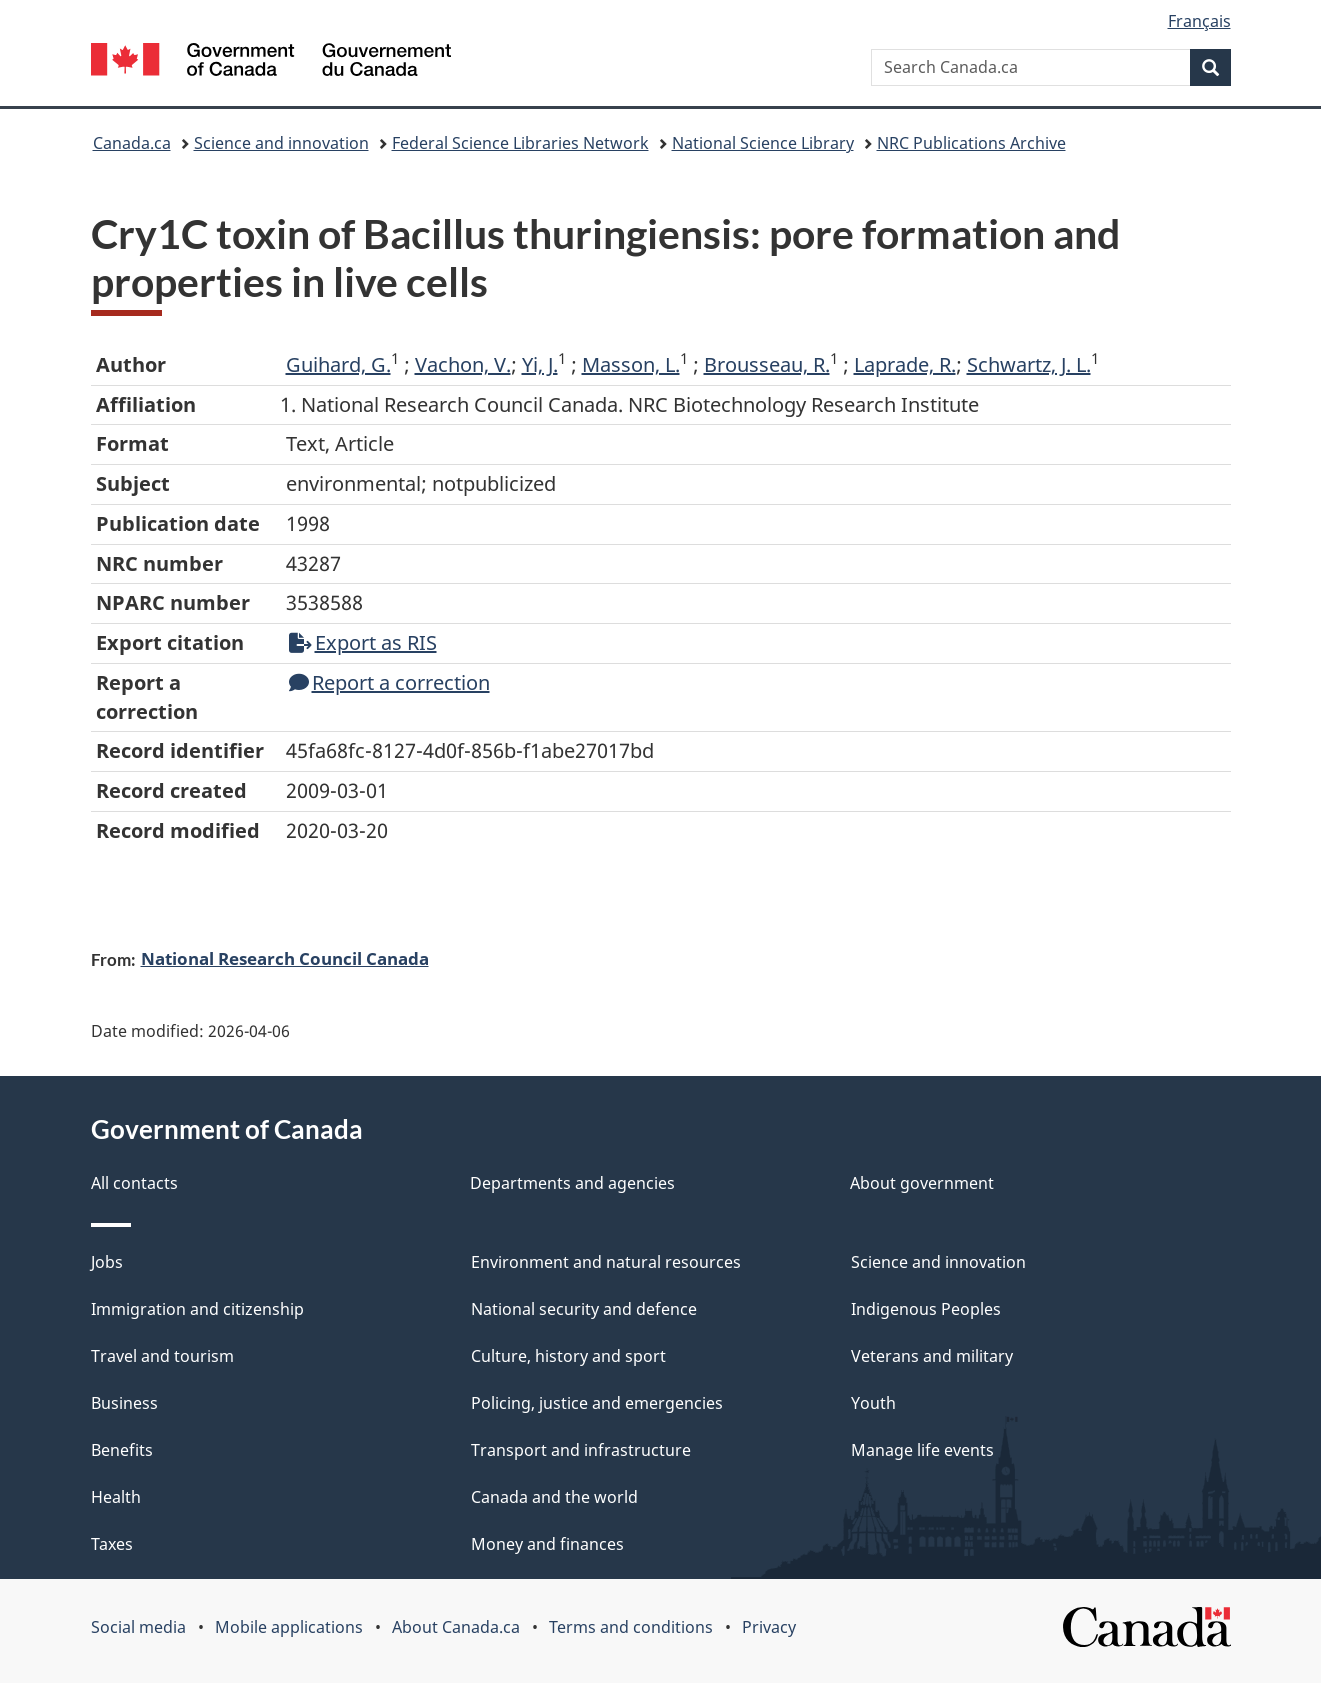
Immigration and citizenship (197, 1309)
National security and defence (584, 1309)
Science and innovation (281, 143)
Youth (873, 1403)
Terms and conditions (631, 1627)
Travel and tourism (162, 1356)
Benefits (122, 1450)
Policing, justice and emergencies (597, 1403)
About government (922, 1183)
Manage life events (922, 1450)
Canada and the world (554, 1497)
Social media (138, 1627)
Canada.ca (132, 143)
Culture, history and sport (568, 1356)
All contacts (134, 1183)
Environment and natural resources (606, 1262)
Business (124, 1403)
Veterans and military (932, 1356)
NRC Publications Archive (971, 143)
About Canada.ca (456, 1627)
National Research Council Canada (285, 958)
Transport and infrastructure (581, 1450)
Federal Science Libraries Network (520, 143)
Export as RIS (363, 642)
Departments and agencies (572, 1183)
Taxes (112, 1544)
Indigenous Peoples (926, 1309)
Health (116, 1497)
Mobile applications (289, 1627)
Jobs (107, 1262)
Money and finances (547, 1544)
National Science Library (763, 143)
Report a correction (389, 682)
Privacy (769, 1627)
